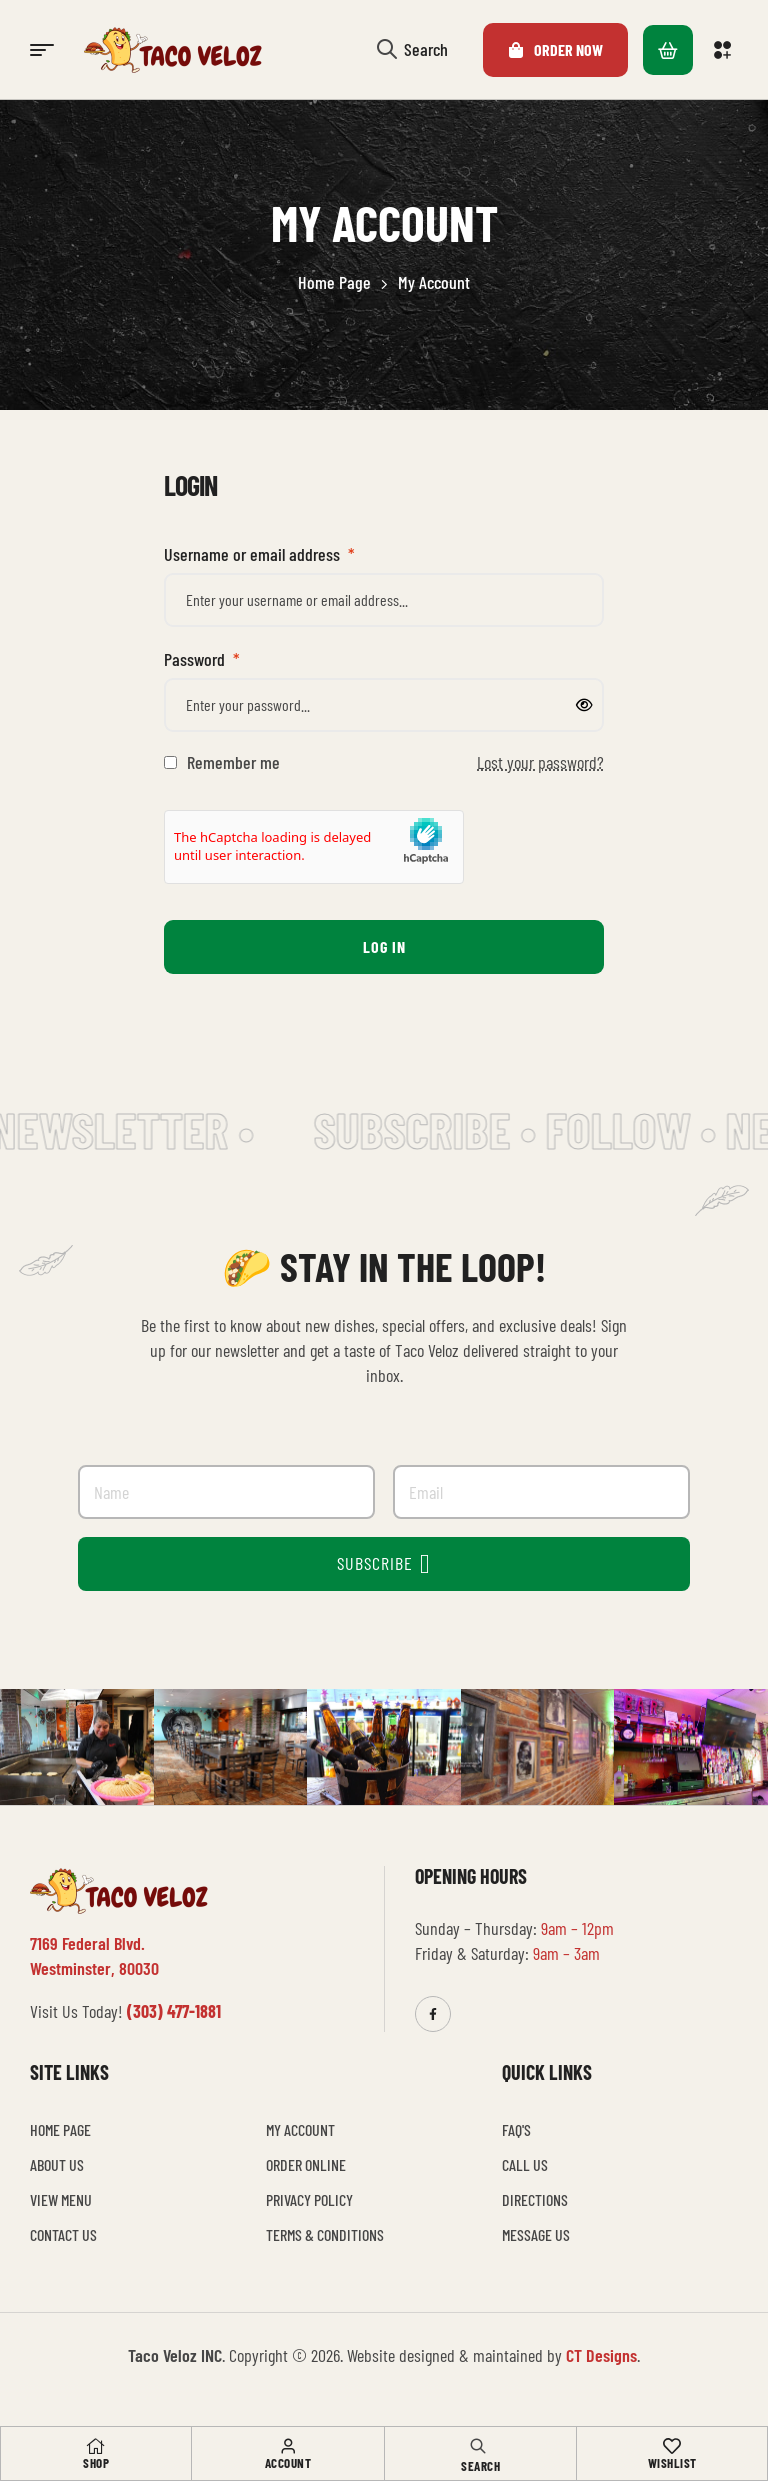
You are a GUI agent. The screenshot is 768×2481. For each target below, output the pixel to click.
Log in (384, 946)
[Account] (288, 2446)
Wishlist (672, 2463)
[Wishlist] (672, 2446)
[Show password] (584, 705)
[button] (725, 50)
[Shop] (96, 2446)
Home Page (334, 282)
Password (202, 659)
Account (288, 2463)
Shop (96, 2463)
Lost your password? (540, 762)
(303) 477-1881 (174, 2011)
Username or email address (259, 554)
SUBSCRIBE (384, 1564)
